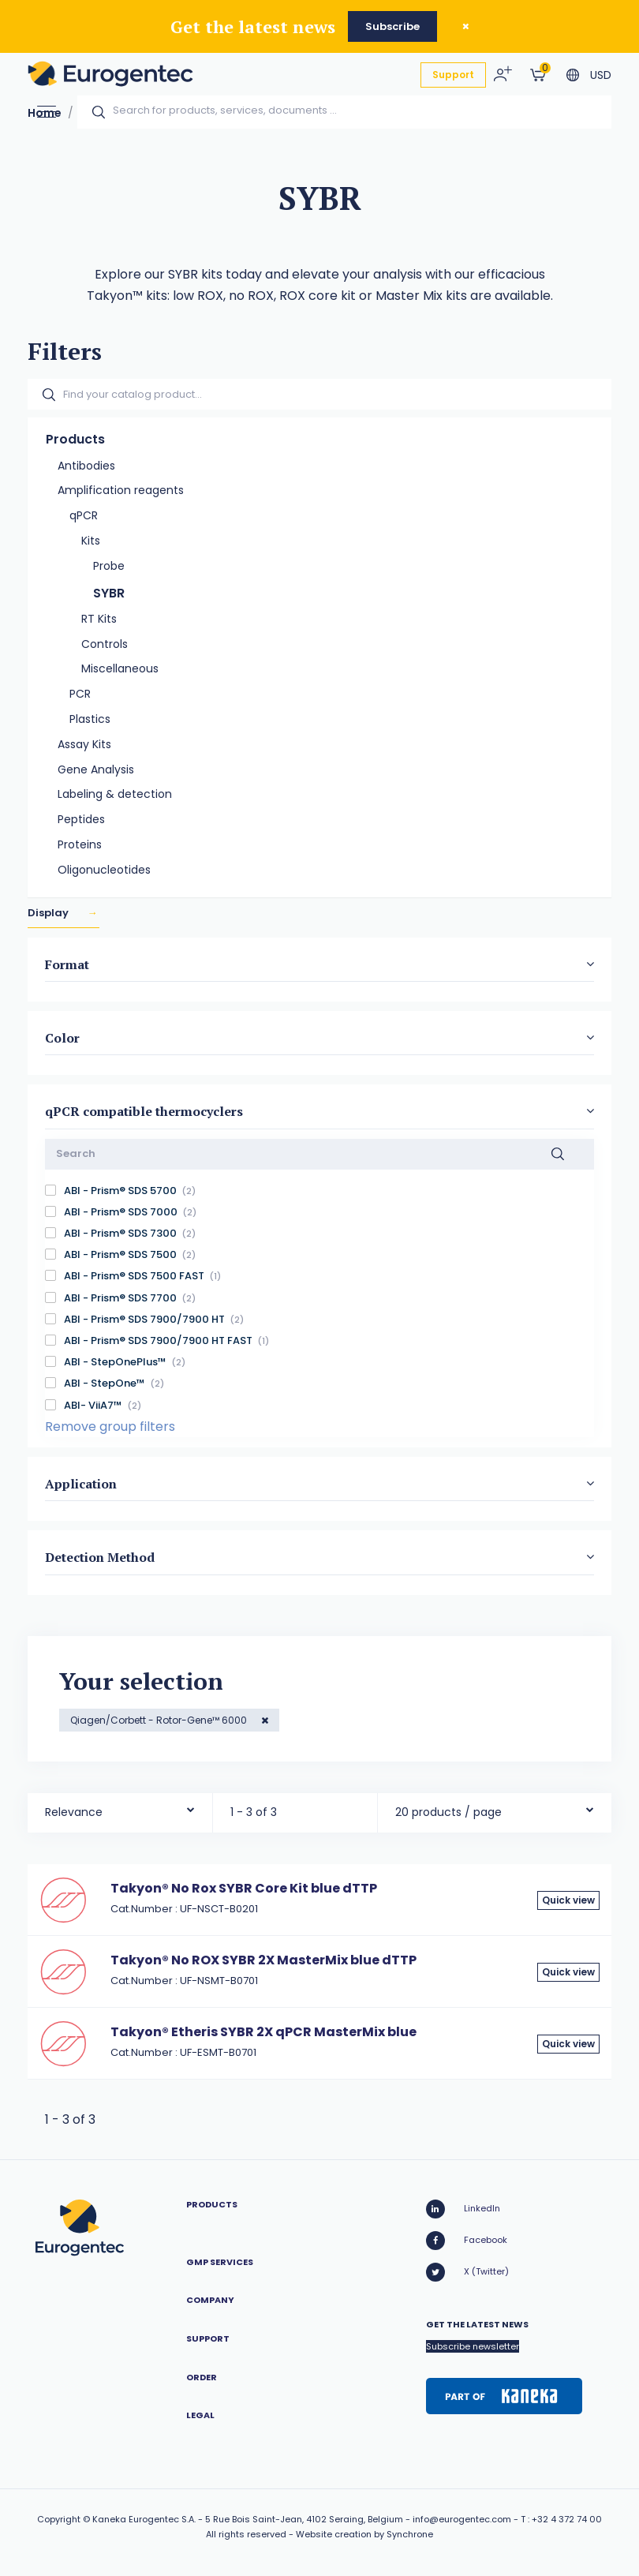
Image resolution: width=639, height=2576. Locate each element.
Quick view (568, 1900)
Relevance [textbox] (74, 1812)
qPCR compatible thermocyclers (144, 1111)
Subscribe (392, 26)
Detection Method (100, 1557)
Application (81, 1483)
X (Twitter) (467, 2272)
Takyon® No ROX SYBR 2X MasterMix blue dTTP (263, 1960)
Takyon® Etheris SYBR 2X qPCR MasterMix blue (263, 2032)
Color (62, 1037)
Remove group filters (110, 1426)
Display (49, 912)
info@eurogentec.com (462, 2519)
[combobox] (120, 1808)
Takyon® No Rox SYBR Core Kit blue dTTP (243, 1888)
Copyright (58, 2519)
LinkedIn (463, 2209)
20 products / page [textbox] (448, 1812)
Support (453, 74)
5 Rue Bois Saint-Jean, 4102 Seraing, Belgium (304, 2519)
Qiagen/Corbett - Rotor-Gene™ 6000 (159, 1720)
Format (67, 964)
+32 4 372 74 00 (567, 2519)
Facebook (466, 2240)
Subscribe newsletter (472, 2346)
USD (600, 74)
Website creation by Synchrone (364, 2534)
